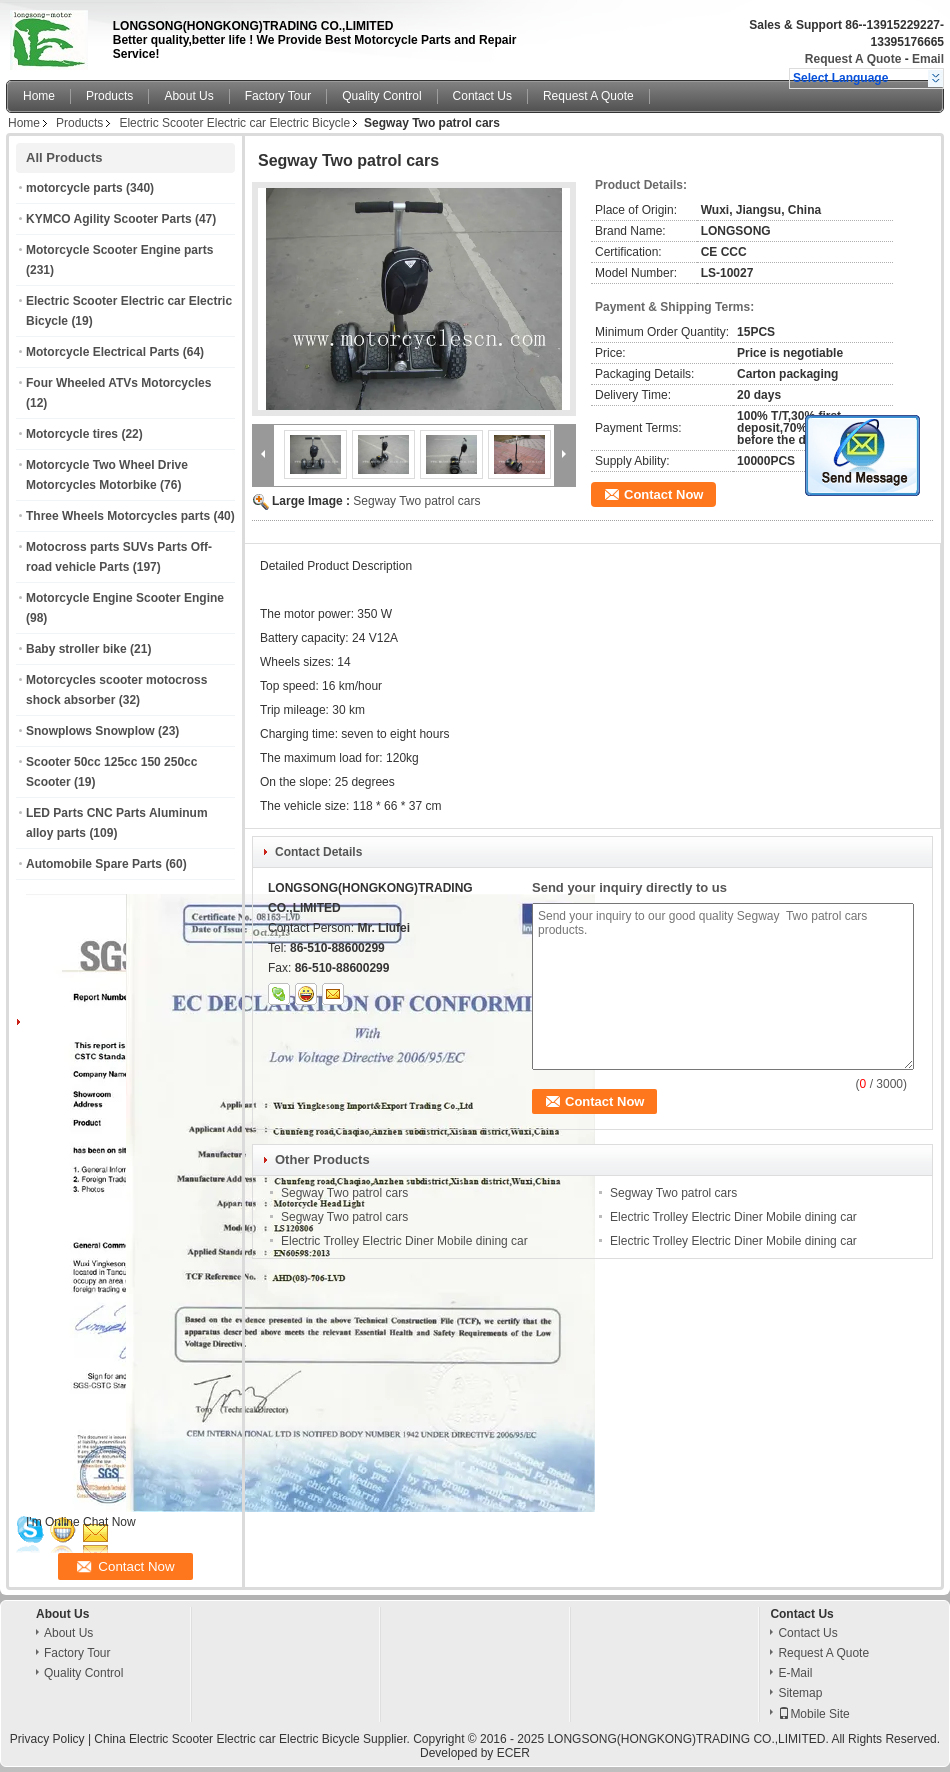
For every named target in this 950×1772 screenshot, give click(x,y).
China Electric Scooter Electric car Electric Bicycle (226, 1739)
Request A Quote (853, 59)
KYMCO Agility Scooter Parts (109, 219)
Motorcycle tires (72, 434)
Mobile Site (813, 1714)
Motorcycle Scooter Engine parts (119, 250)
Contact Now (663, 494)
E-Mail (795, 1673)
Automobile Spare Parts (94, 864)
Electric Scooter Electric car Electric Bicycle (234, 123)
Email (928, 59)
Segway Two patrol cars (416, 501)
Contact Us (482, 96)
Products (109, 96)
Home (39, 96)
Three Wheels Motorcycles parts (118, 516)
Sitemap (800, 1693)
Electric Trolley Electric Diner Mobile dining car (733, 1217)
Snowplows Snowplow (90, 731)
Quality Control (381, 96)
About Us (188, 96)
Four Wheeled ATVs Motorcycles (118, 383)
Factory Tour (278, 96)
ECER (513, 1753)
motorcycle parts (74, 188)
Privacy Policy (47, 1739)
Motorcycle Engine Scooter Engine (125, 598)
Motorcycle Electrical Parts (102, 352)
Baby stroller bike (76, 649)
